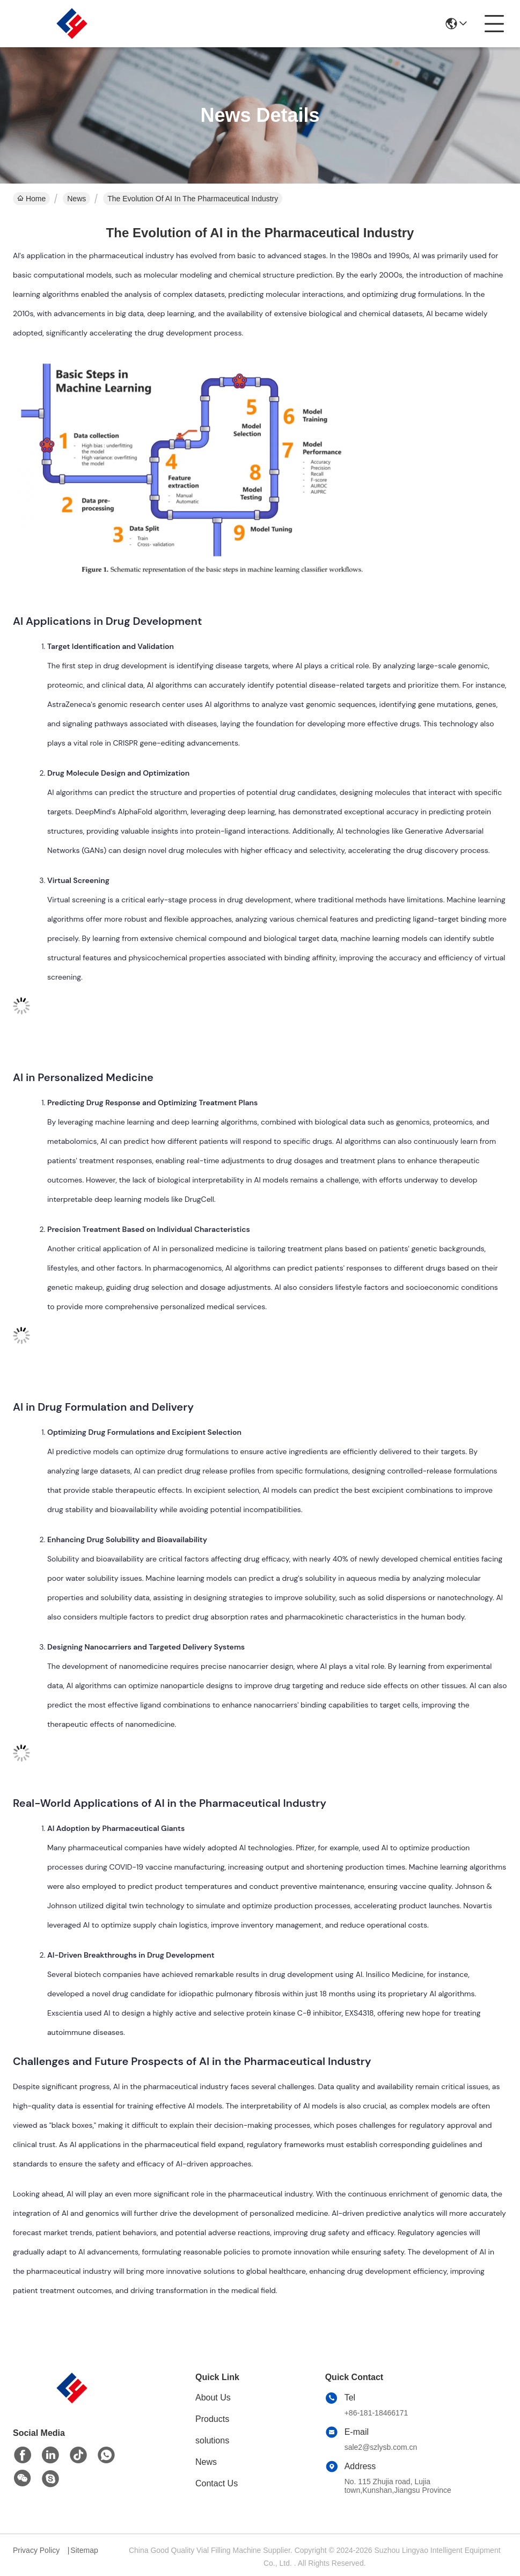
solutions (212, 2440)
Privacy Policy (36, 2550)
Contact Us (216, 2483)
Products (212, 2419)
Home (31, 198)
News (76, 198)
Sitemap (84, 2550)
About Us (213, 2397)
